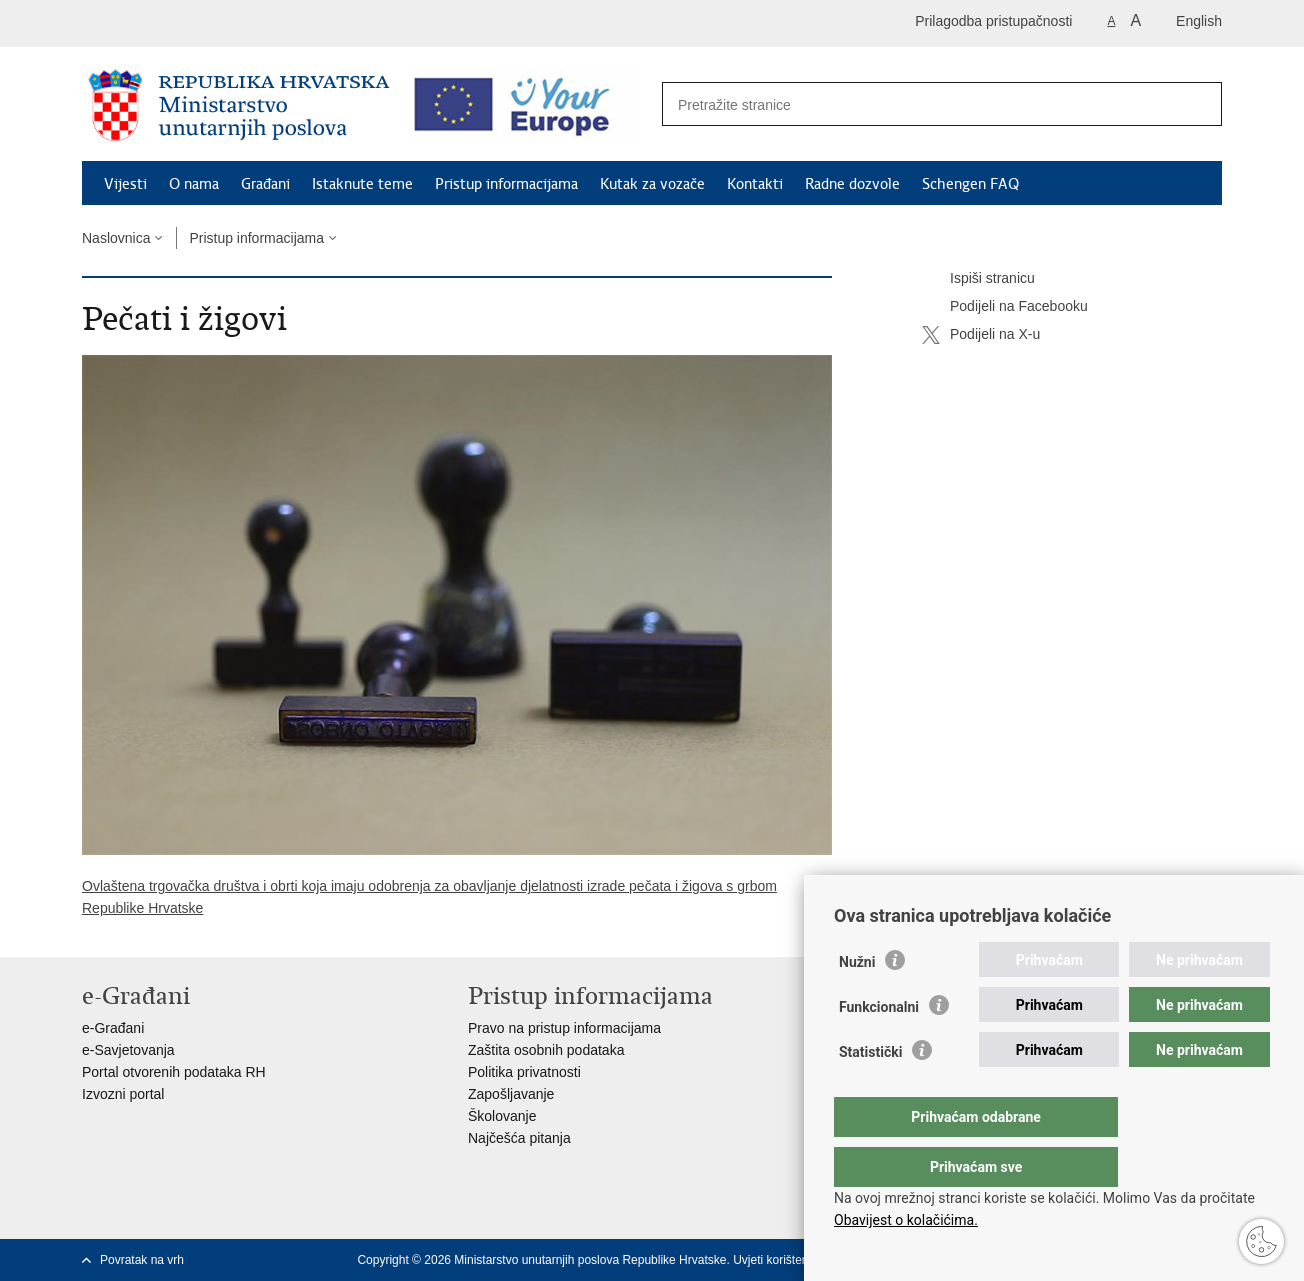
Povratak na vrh (142, 1260)
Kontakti (755, 184)
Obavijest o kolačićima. (906, 1220)
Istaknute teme (362, 184)
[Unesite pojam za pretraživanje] (920, 104)
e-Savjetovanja (128, 1050)
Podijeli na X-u (981, 335)
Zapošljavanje (511, 1094)
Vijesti (125, 184)
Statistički (870, 1092)
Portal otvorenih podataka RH (174, 1072)
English (1199, 21)
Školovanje (502, 1116)
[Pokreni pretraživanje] (1196, 105)
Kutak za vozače (652, 184)
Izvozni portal (123, 1094)
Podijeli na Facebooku (1005, 307)
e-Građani (113, 1028)
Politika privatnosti (524, 1072)
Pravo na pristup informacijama (564, 1028)
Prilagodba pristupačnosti (993, 21)
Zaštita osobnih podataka (546, 1050)
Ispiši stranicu (978, 279)
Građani (265, 184)
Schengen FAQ (970, 184)
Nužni (857, 1002)
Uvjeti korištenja (775, 1260)
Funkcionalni (879, 1047)
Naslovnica (116, 238)
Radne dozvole (852, 184)
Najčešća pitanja (519, 1138)
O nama (194, 184)
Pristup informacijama (506, 184)
